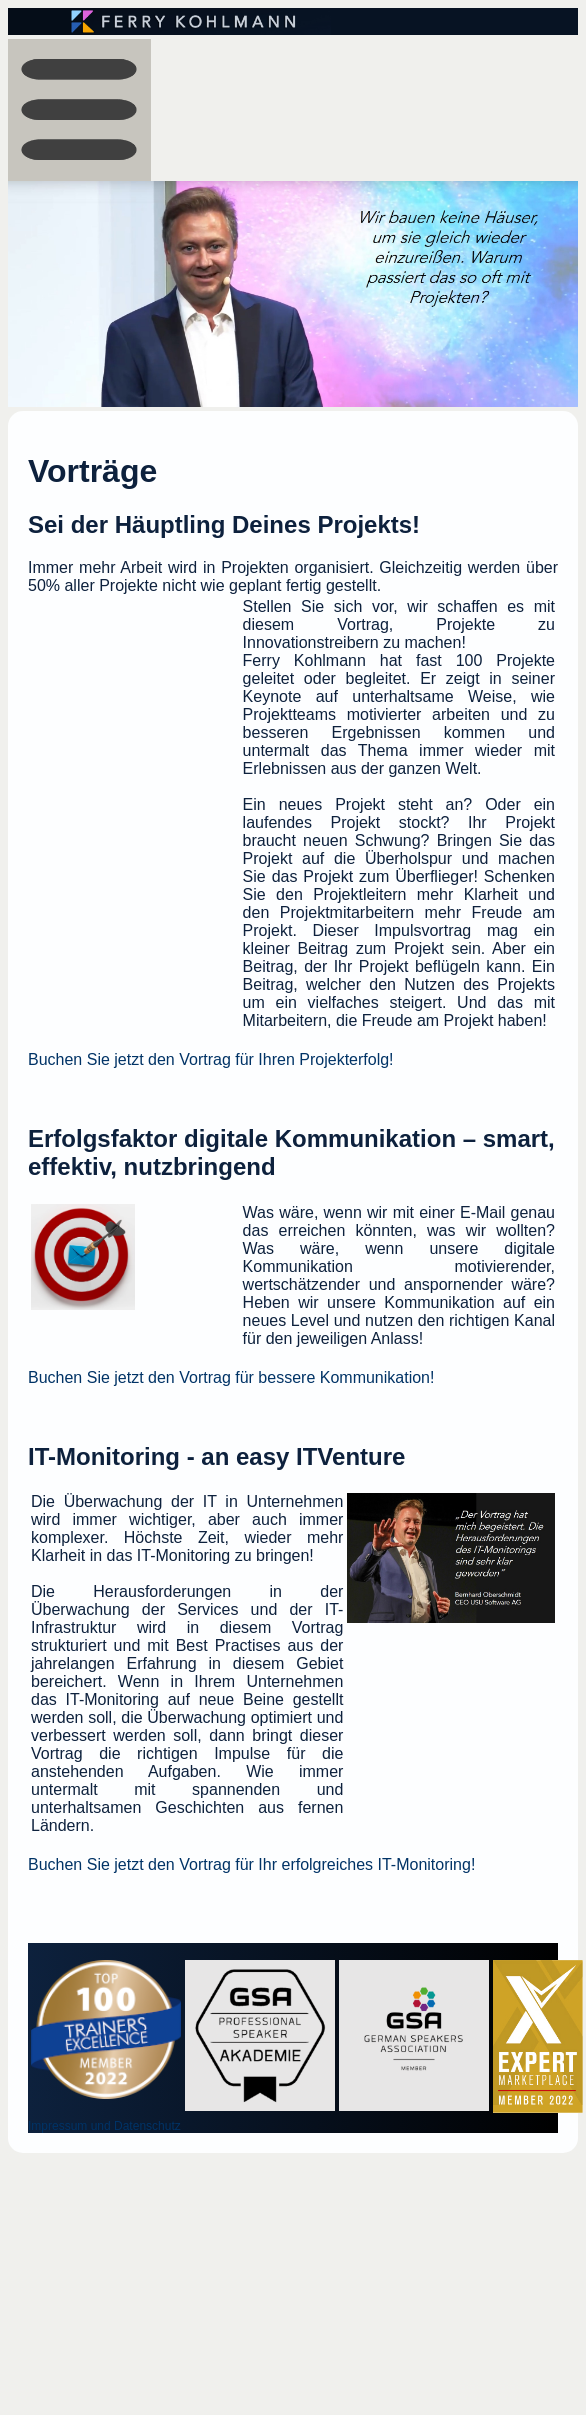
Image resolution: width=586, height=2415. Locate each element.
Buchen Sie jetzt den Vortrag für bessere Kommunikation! (231, 1377)
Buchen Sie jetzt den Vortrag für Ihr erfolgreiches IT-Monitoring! (251, 1864)
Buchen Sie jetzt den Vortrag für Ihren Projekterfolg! (211, 1059)
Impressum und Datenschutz (104, 2126)
